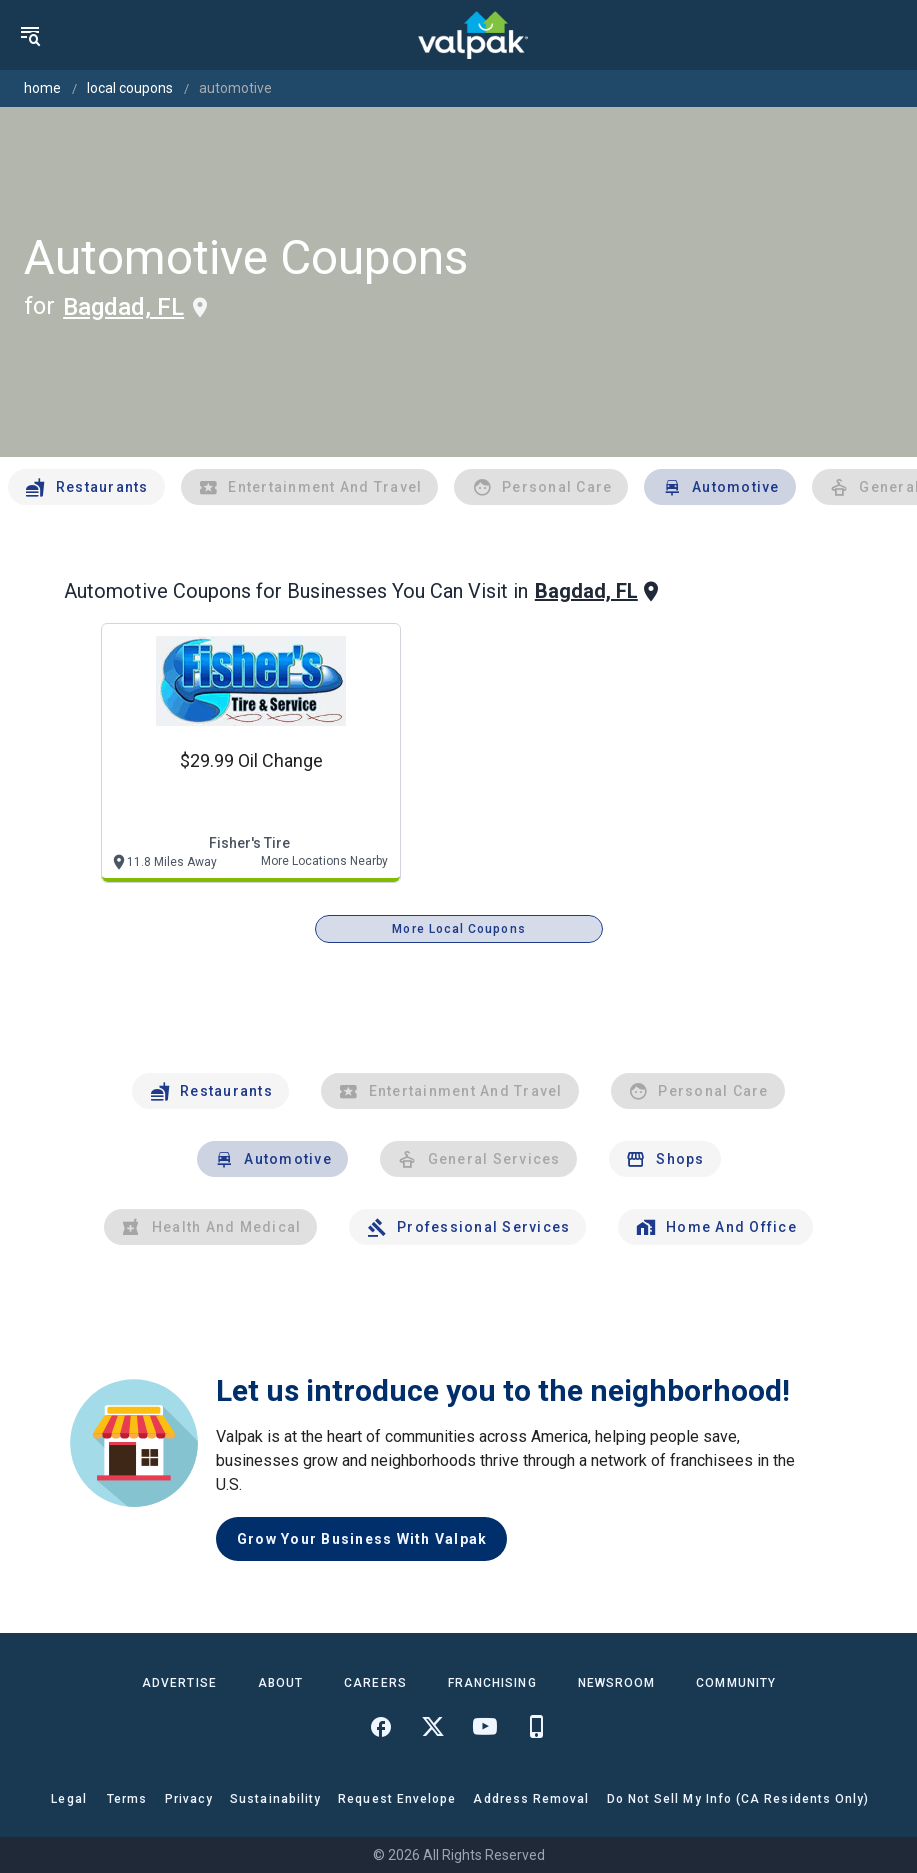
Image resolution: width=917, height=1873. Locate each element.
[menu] (30, 35)
